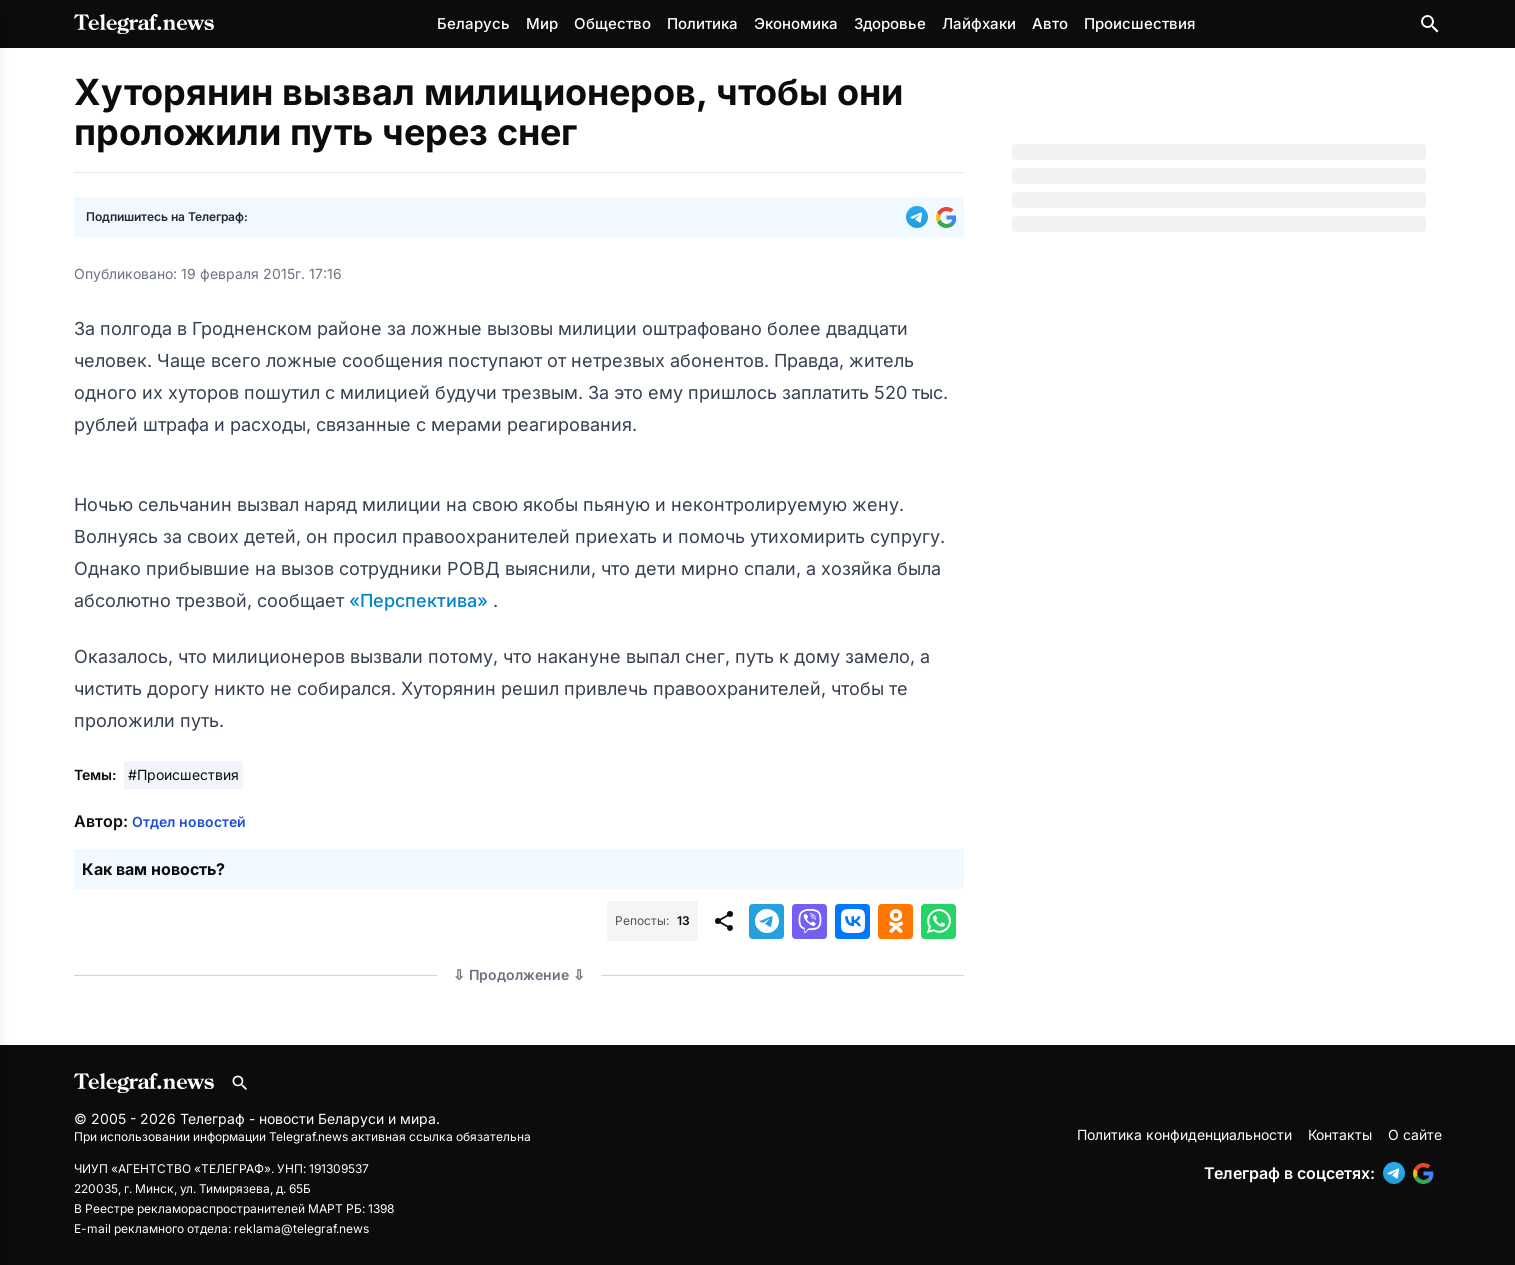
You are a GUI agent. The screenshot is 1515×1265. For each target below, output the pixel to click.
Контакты (1340, 1134)
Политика (702, 23)
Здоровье (890, 23)
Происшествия (1139, 23)
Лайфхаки (979, 23)
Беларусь (473, 23)
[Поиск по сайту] (1430, 24)
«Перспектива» (421, 600)
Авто (1050, 23)
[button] (921, 217)
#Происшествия (183, 774)
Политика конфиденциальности (1184, 1134)
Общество (612, 23)
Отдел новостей (189, 821)
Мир (542, 23)
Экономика (796, 23)
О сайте (1415, 1134)
